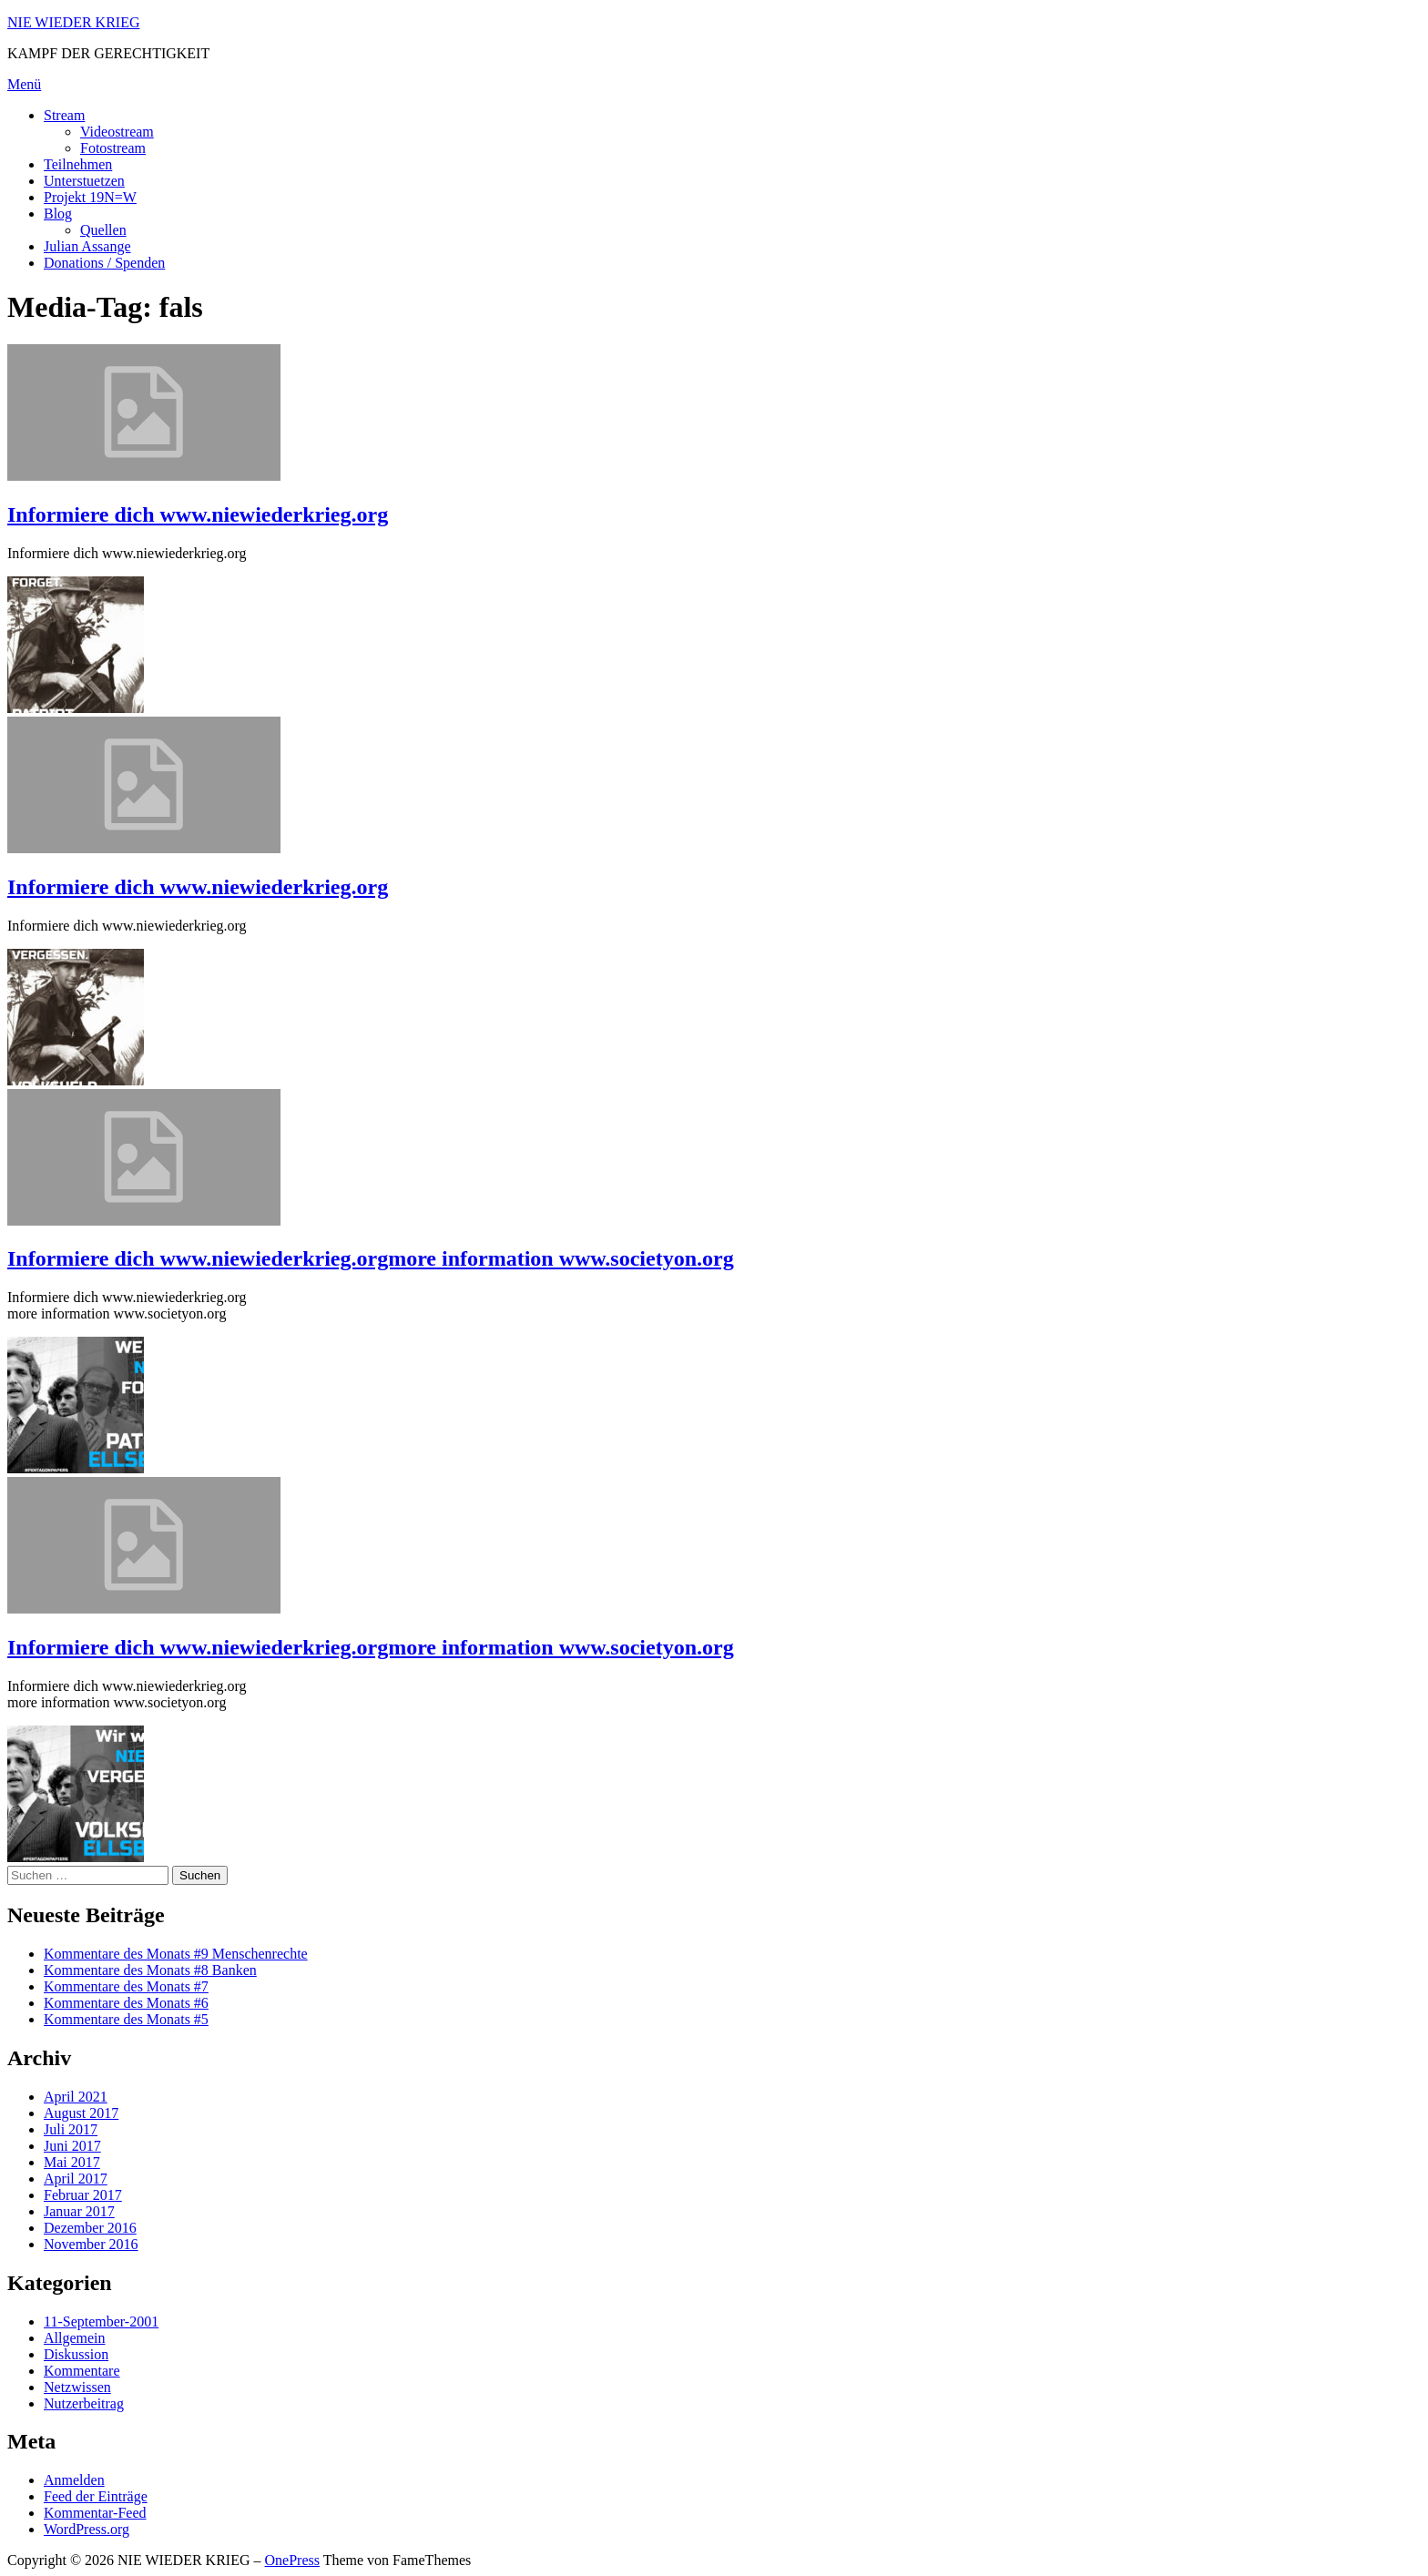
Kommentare (82, 2370)
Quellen (103, 230)
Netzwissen (77, 2387)
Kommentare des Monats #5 (126, 2019)
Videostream (117, 131)
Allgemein (75, 2338)
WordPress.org (86, 2529)
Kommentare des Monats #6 (126, 2003)
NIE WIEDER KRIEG (73, 22)
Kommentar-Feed (95, 2512)
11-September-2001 (101, 2321)
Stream (64, 115)
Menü (24, 84)
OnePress (292, 2560)
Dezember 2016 (90, 2227)
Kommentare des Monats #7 (126, 1986)
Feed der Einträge (96, 2496)
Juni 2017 (72, 2145)
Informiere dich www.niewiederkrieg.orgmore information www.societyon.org (370, 1258)
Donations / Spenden (104, 262)
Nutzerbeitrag (84, 2403)
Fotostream (113, 148)
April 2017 (75, 2178)
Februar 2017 (83, 2195)
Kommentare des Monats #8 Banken (150, 1970)
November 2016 (91, 2244)
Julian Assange (87, 246)
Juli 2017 (70, 2129)
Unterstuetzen (84, 180)
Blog (58, 213)
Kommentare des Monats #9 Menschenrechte (176, 1953)
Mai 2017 (72, 2162)
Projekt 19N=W (90, 197)
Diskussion (76, 2354)
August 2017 (81, 2113)
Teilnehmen (78, 164)
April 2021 (75, 2096)
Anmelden (74, 2480)
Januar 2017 (79, 2211)
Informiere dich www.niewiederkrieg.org (197, 514)
